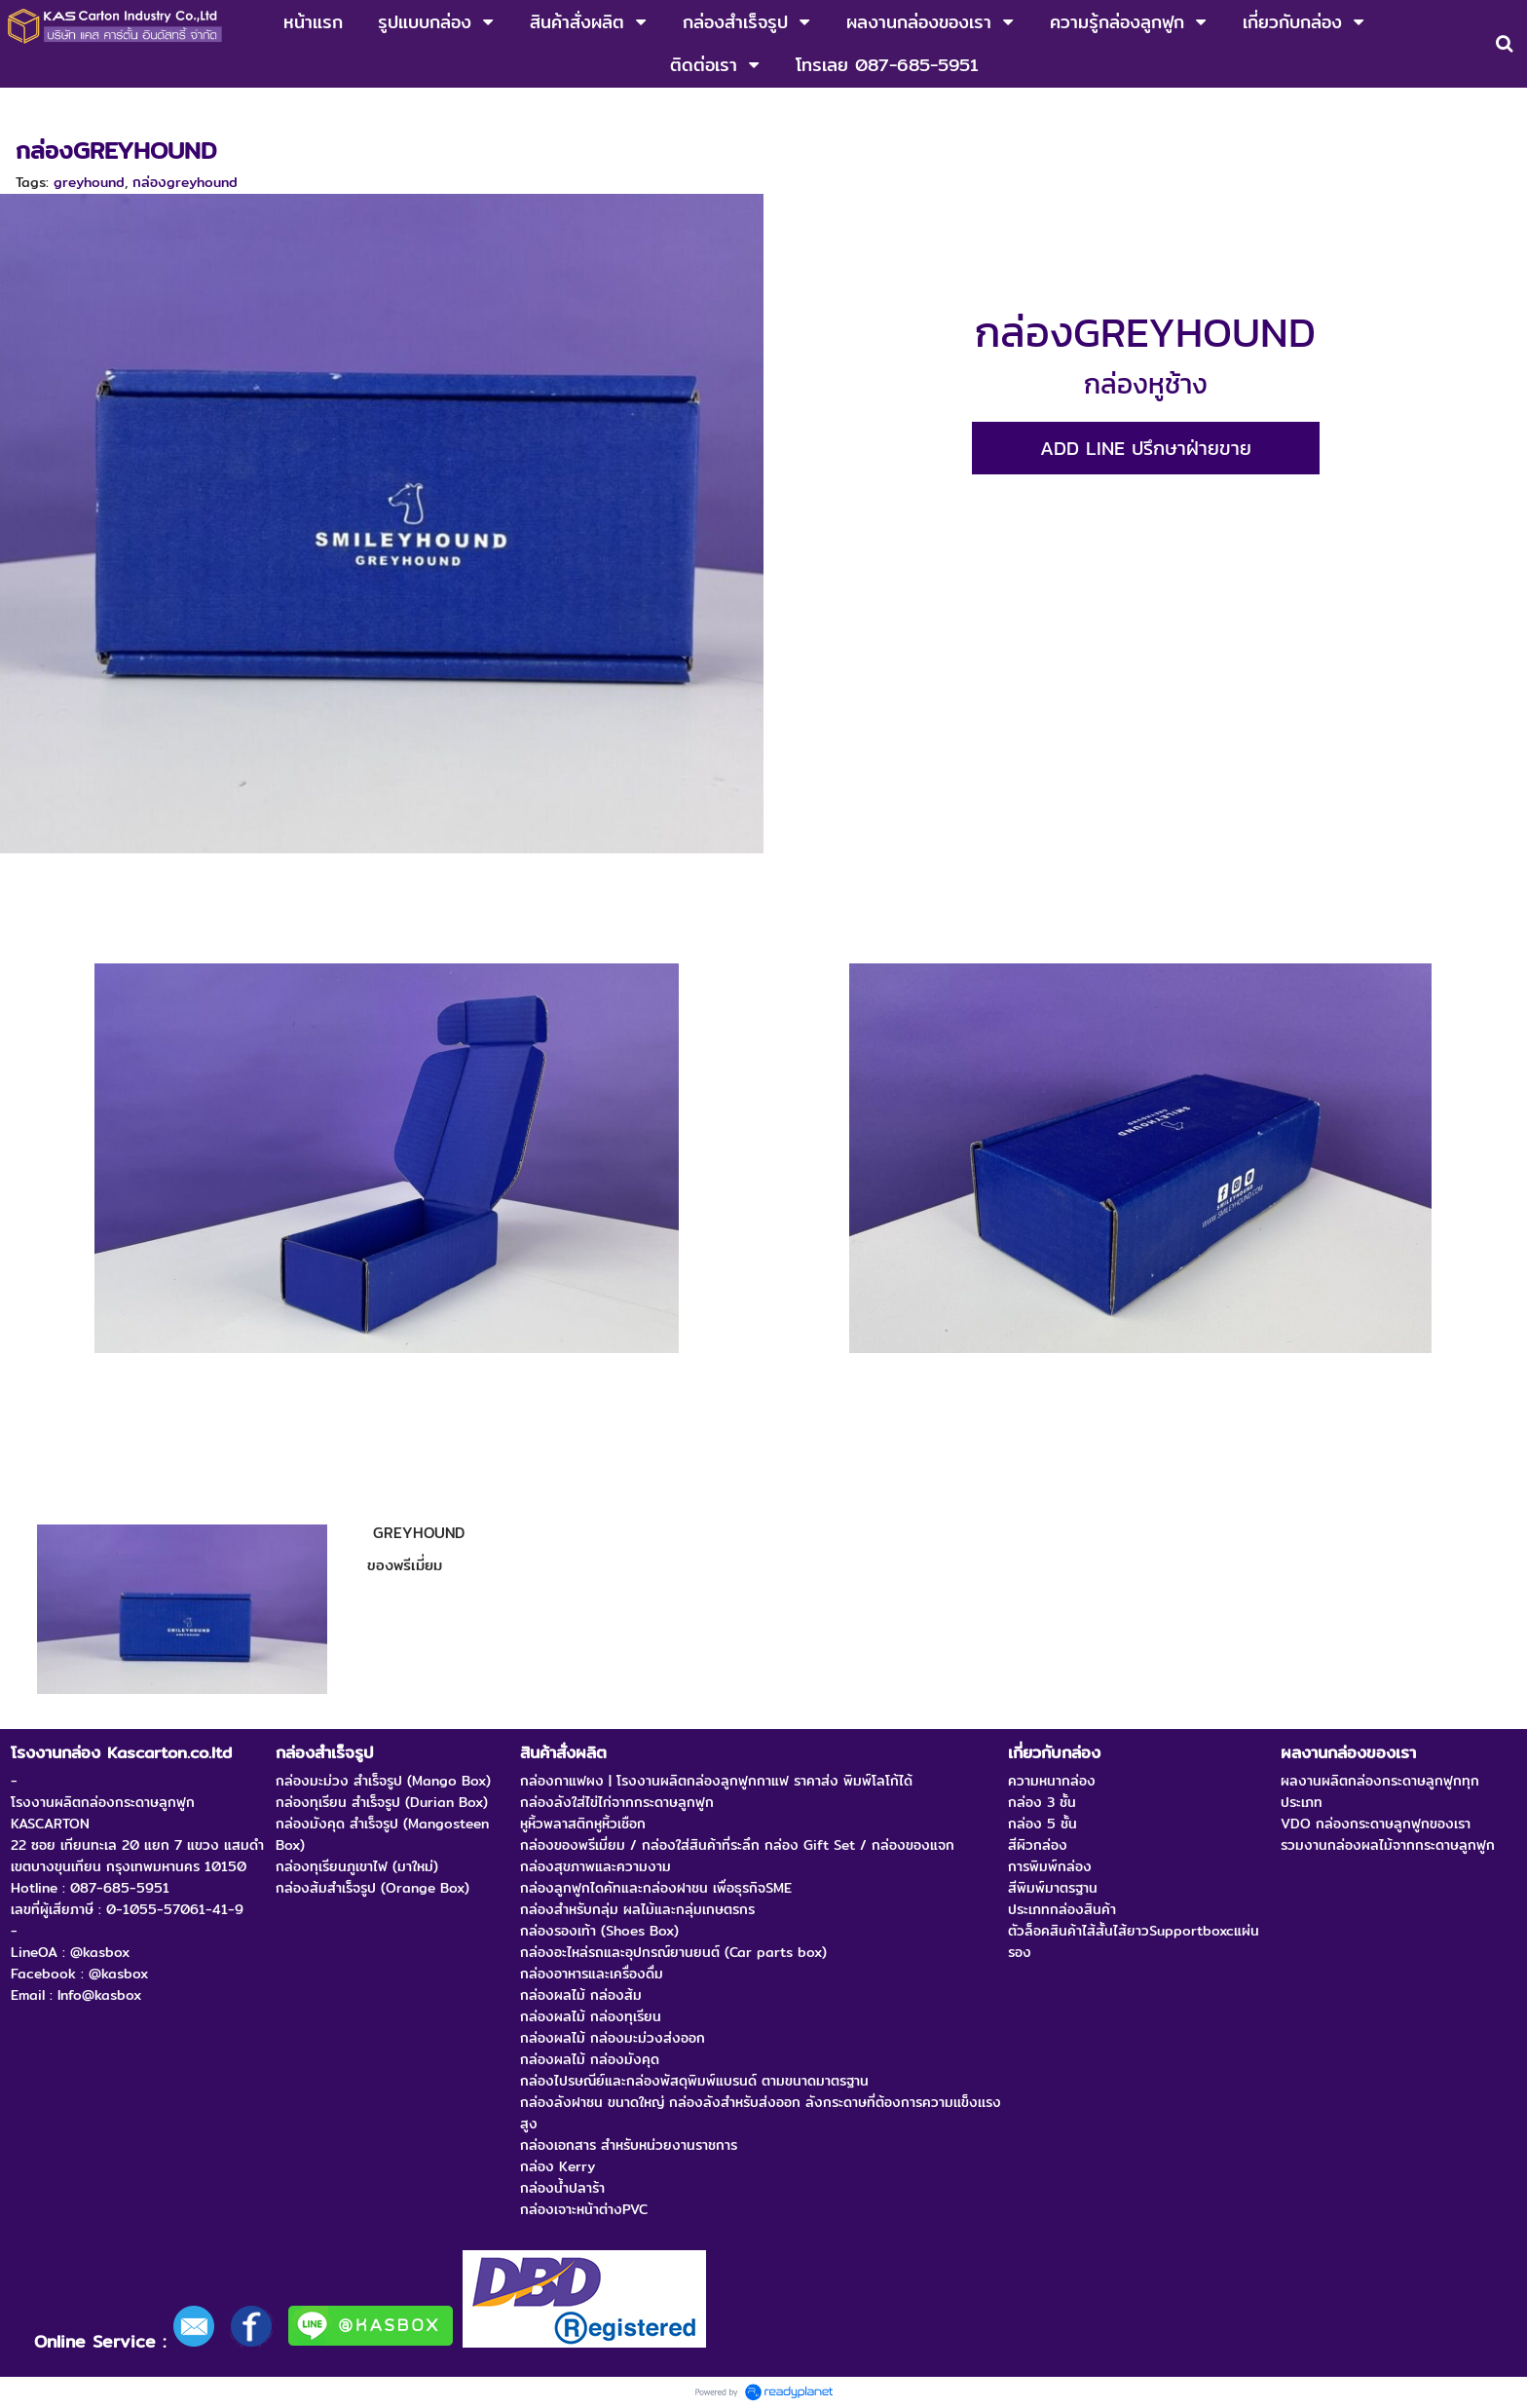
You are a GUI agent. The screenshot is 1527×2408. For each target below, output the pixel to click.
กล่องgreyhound (185, 182)
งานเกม (101, 108)
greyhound (89, 182)
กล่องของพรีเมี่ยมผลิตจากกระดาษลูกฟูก (258, 108)
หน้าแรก (38, 108)
